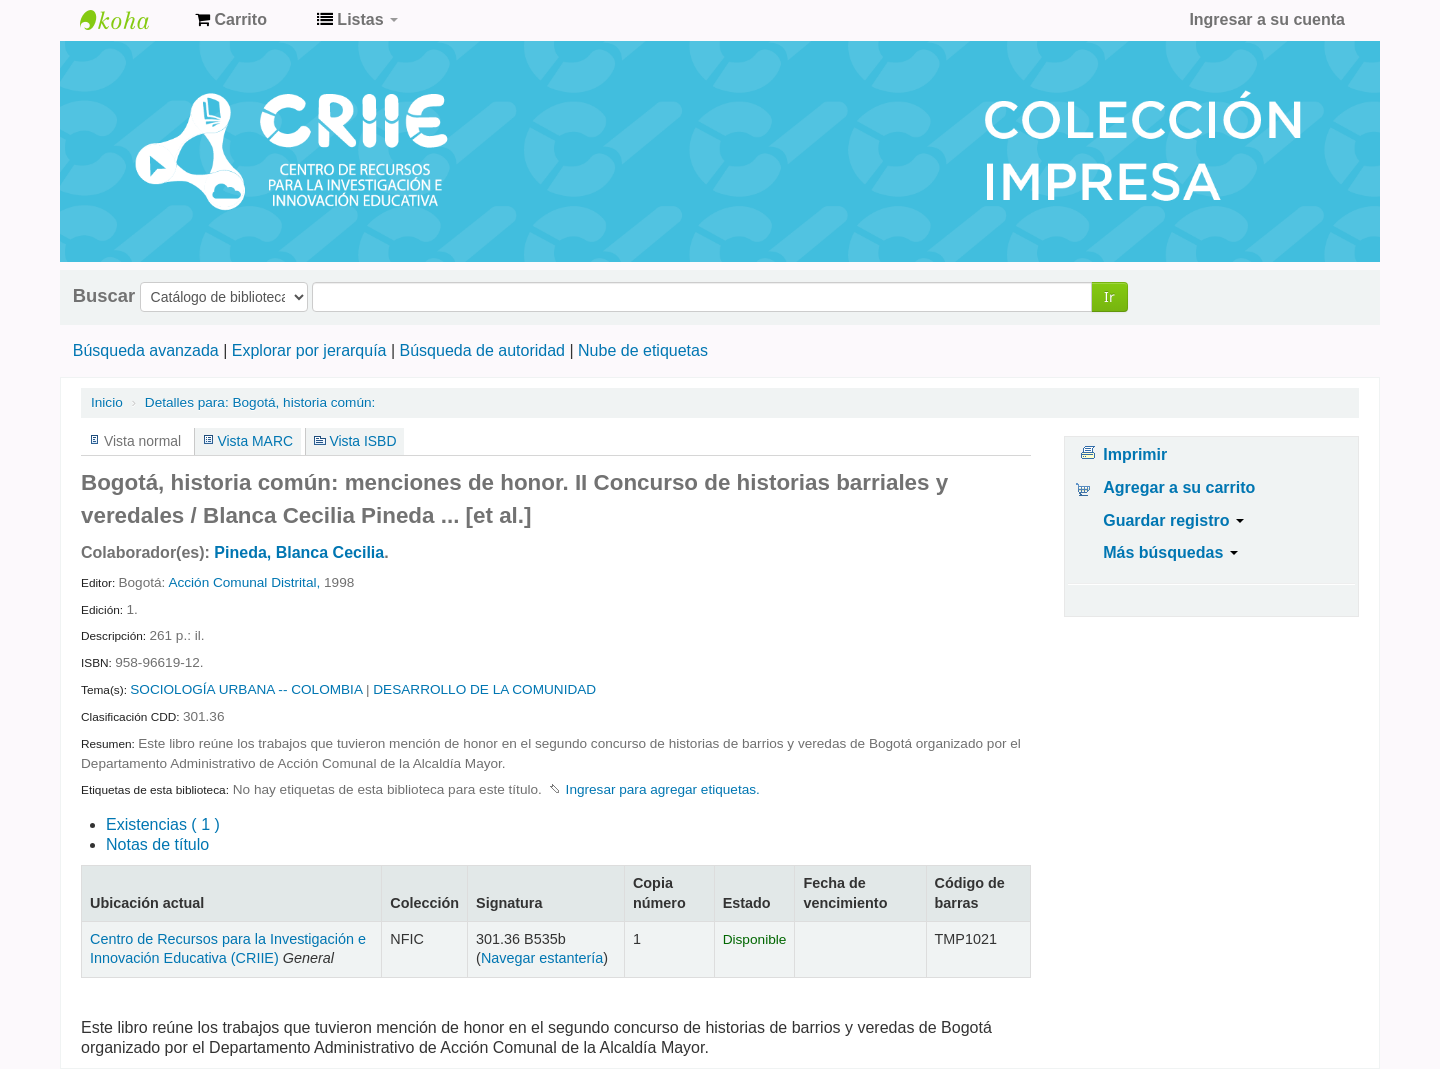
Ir (1109, 296)
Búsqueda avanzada (146, 350)
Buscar (104, 296)
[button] (231, 20)
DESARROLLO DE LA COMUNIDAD (484, 689)
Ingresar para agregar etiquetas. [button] (663, 789)
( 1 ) (163, 824)
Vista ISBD (362, 441)
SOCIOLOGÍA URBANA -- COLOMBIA (246, 689)
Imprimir (1135, 454)
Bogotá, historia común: (260, 402)
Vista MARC (255, 441)
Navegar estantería (542, 958)
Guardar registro (1173, 520)
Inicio (107, 402)
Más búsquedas (1170, 552)
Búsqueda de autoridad (482, 350)
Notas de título (157, 844)
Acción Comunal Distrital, (244, 582)
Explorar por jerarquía (309, 350)
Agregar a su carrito (1179, 487)
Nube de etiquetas (643, 350)
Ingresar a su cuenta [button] (1267, 19)
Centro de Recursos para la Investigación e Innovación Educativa (130, 20)
